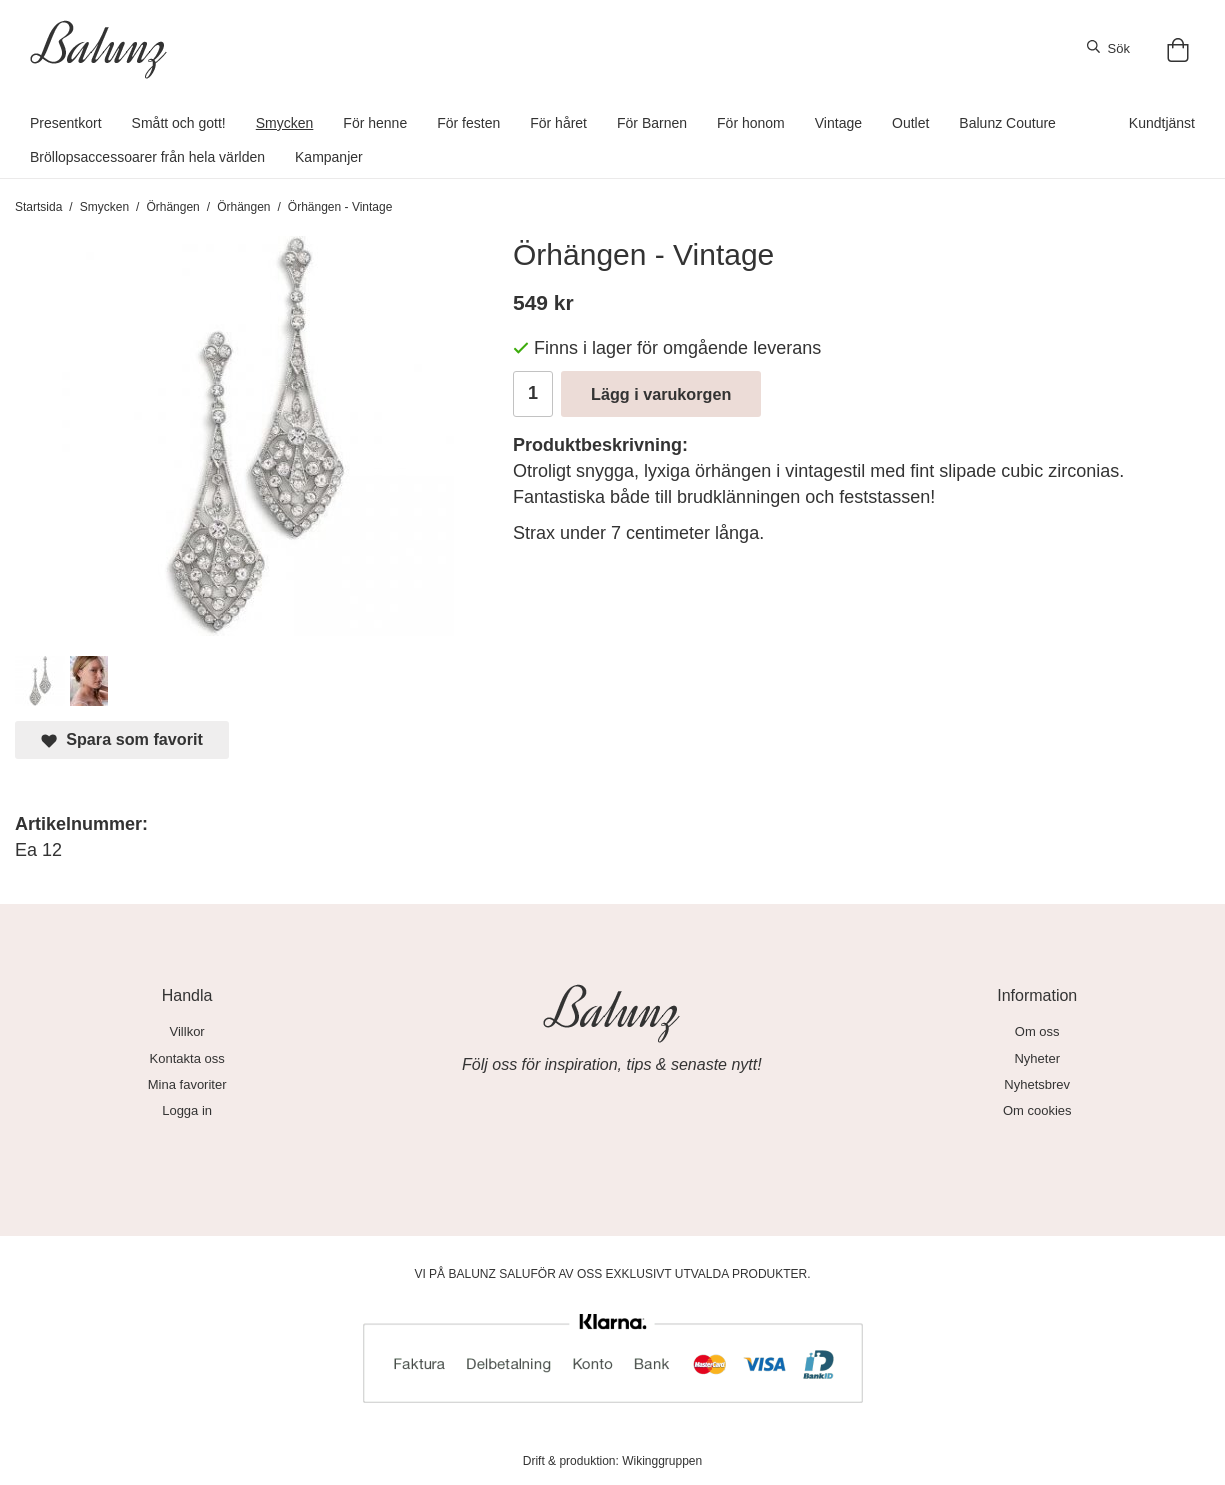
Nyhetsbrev (1037, 1084)
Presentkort (66, 123)
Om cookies (1037, 1110)
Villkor (187, 1031)
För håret (558, 123)
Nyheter (1037, 1058)
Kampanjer (329, 157)
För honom (751, 123)
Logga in (187, 1110)
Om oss (1037, 1031)
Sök (1108, 48)
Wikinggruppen (662, 1461)
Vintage (838, 123)
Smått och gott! (179, 123)
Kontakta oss (187, 1058)
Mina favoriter (187, 1084)
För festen (468, 123)
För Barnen (652, 123)
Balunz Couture (1007, 123)
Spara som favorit (122, 739)
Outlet (910, 123)
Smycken (285, 123)
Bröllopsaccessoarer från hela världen (147, 157)
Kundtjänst (1162, 123)
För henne (375, 123)
